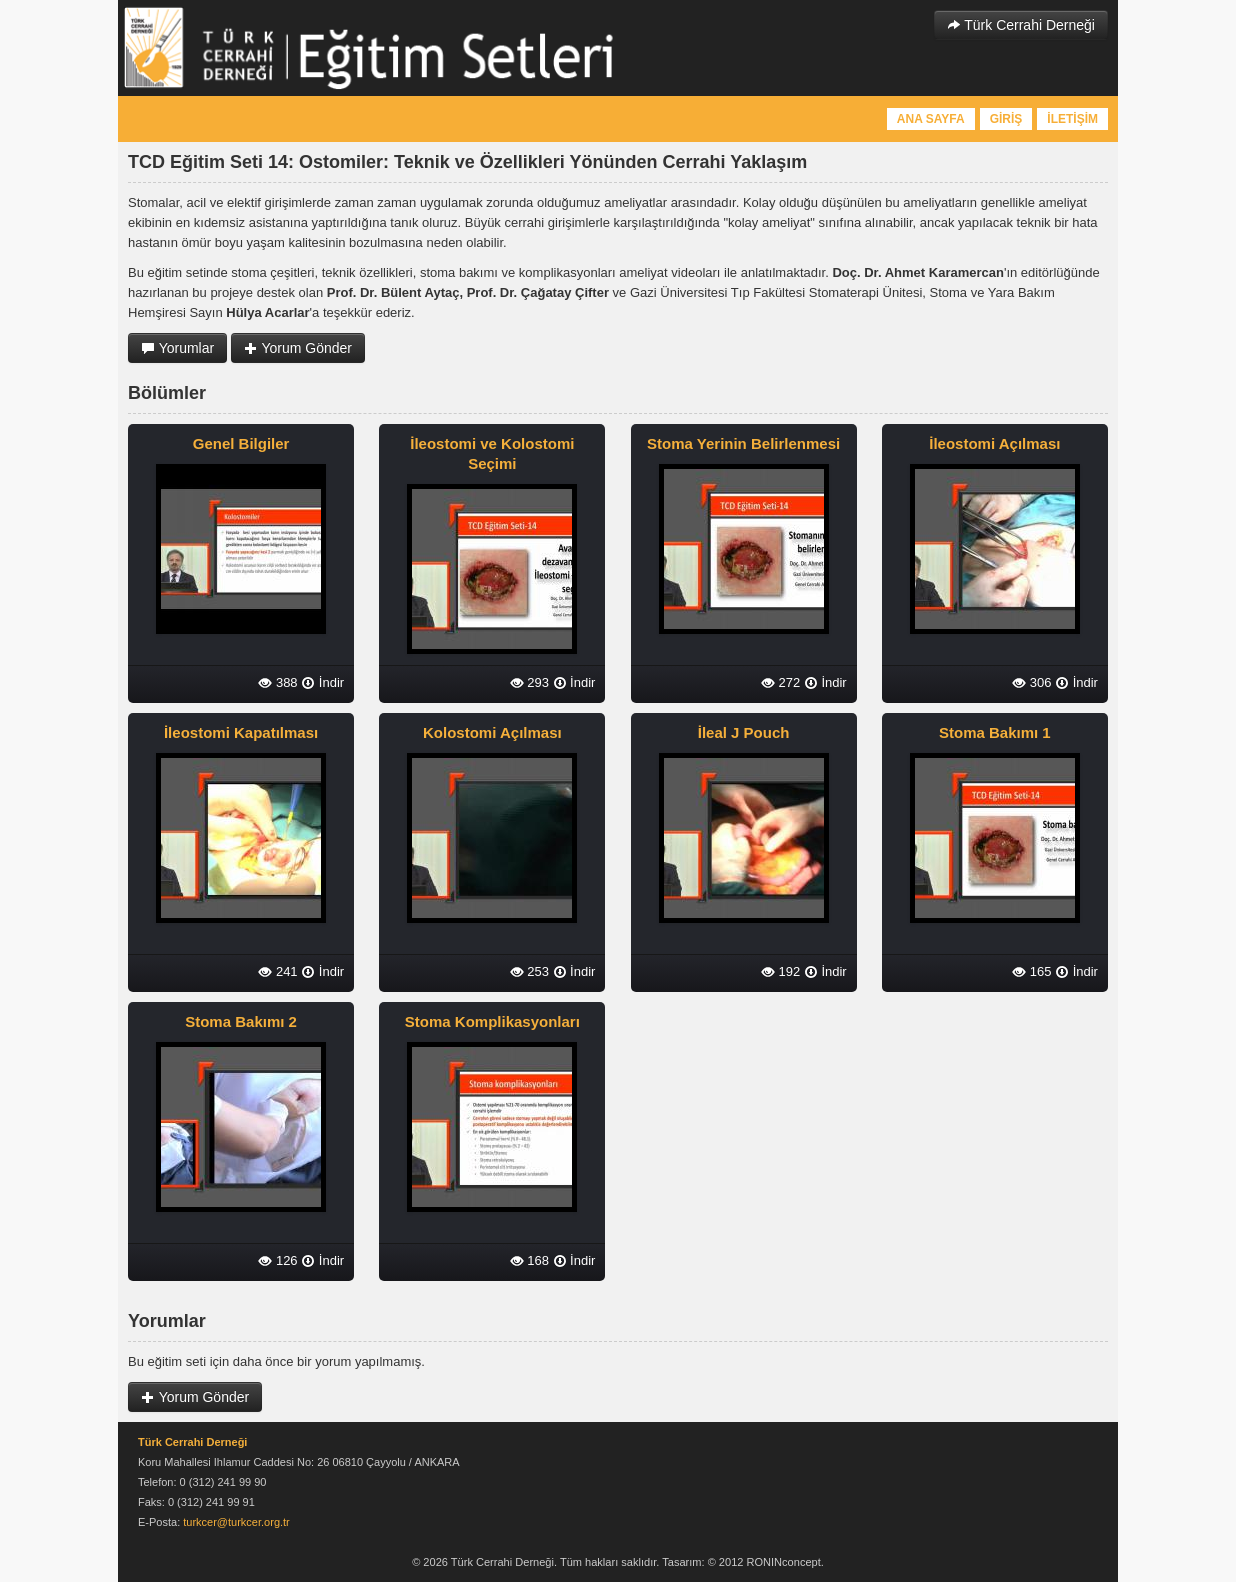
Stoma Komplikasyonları (492, 1021)
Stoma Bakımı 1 (995, 732)
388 (277, 682)
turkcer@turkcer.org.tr (236, 1522)
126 (277, 1260)
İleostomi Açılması (994, 443)
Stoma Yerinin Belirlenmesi (743, 443)
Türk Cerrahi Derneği (1021, 25)
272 (780, 682)
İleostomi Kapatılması (241, 732)
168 (529, 1260)
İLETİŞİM (1072, 119)
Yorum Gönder (298, 348)
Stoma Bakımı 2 (241, 1021)
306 (1031, 682)
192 (780, 971)
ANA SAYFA (931, 119)
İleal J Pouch (744, 732)
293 (529, 682)
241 (277, 971)
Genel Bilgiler (241, 443)
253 (529, 971)
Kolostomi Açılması (492, 732)
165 (1031, 971)
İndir (322, 682)
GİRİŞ (1006, 119)
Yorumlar (177, 348)
